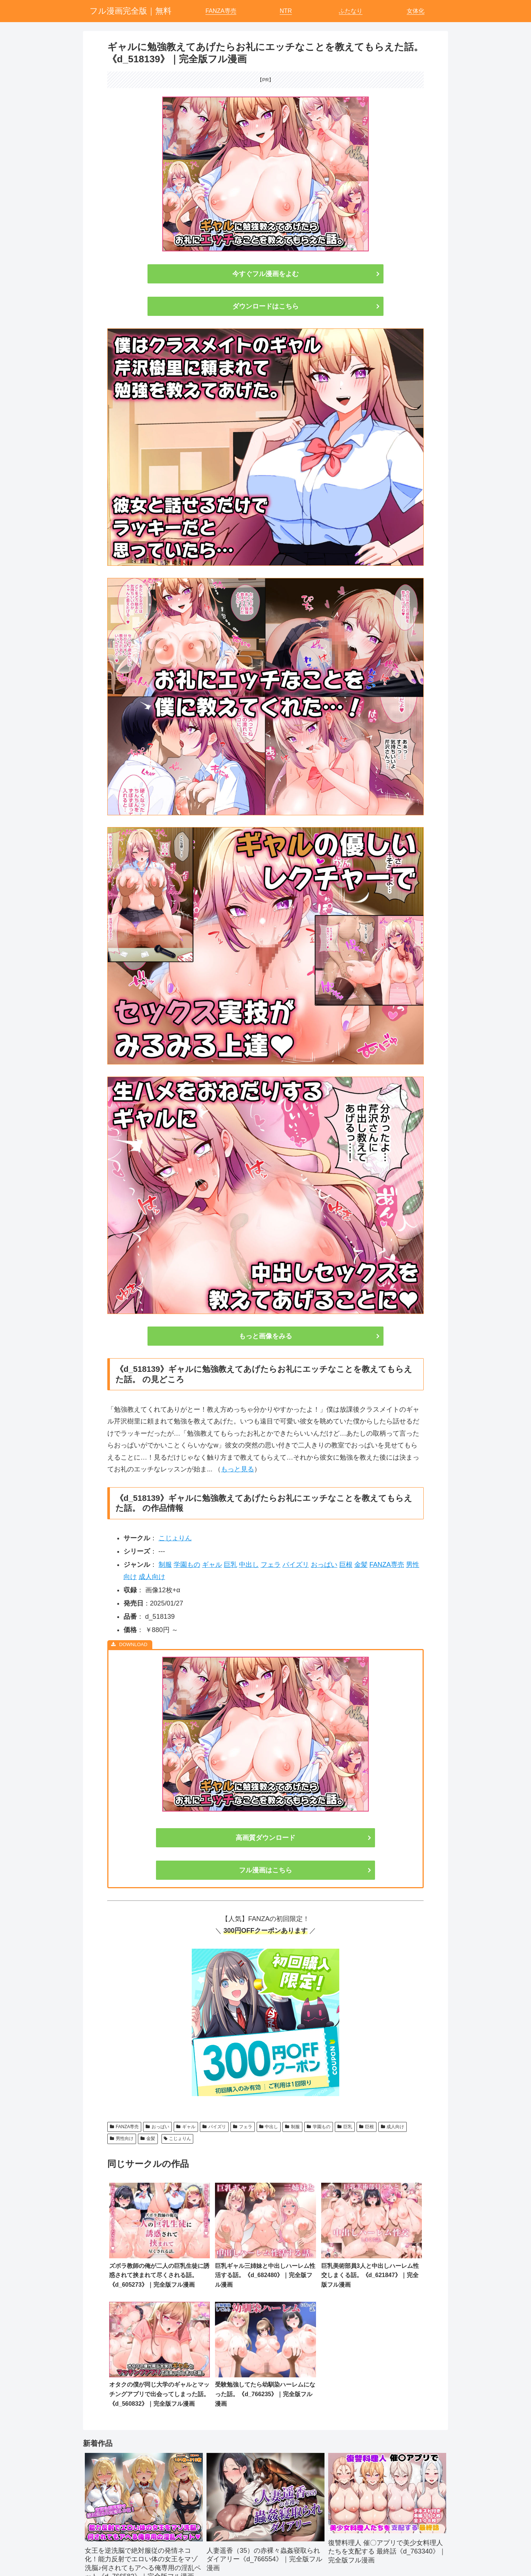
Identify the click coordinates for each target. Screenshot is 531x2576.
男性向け (121, 2138)
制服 (165, 1564)
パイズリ (295, 1564)
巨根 (346, 1564)
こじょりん (175, 1538)
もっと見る (237, 1469)
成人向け (152, 1576)
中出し (249, 1564)
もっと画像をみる (265, 1336)
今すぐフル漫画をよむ (265, 274)
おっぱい (324, 1564)
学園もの (187, 1564)
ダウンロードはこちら (265, 306)
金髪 (361, 1564)
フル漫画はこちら (265, 1870)
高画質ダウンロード (265, 1837)
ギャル (212, 1564)
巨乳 (230, 1564)
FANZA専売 (386, 1564)
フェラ (271, 1564)
